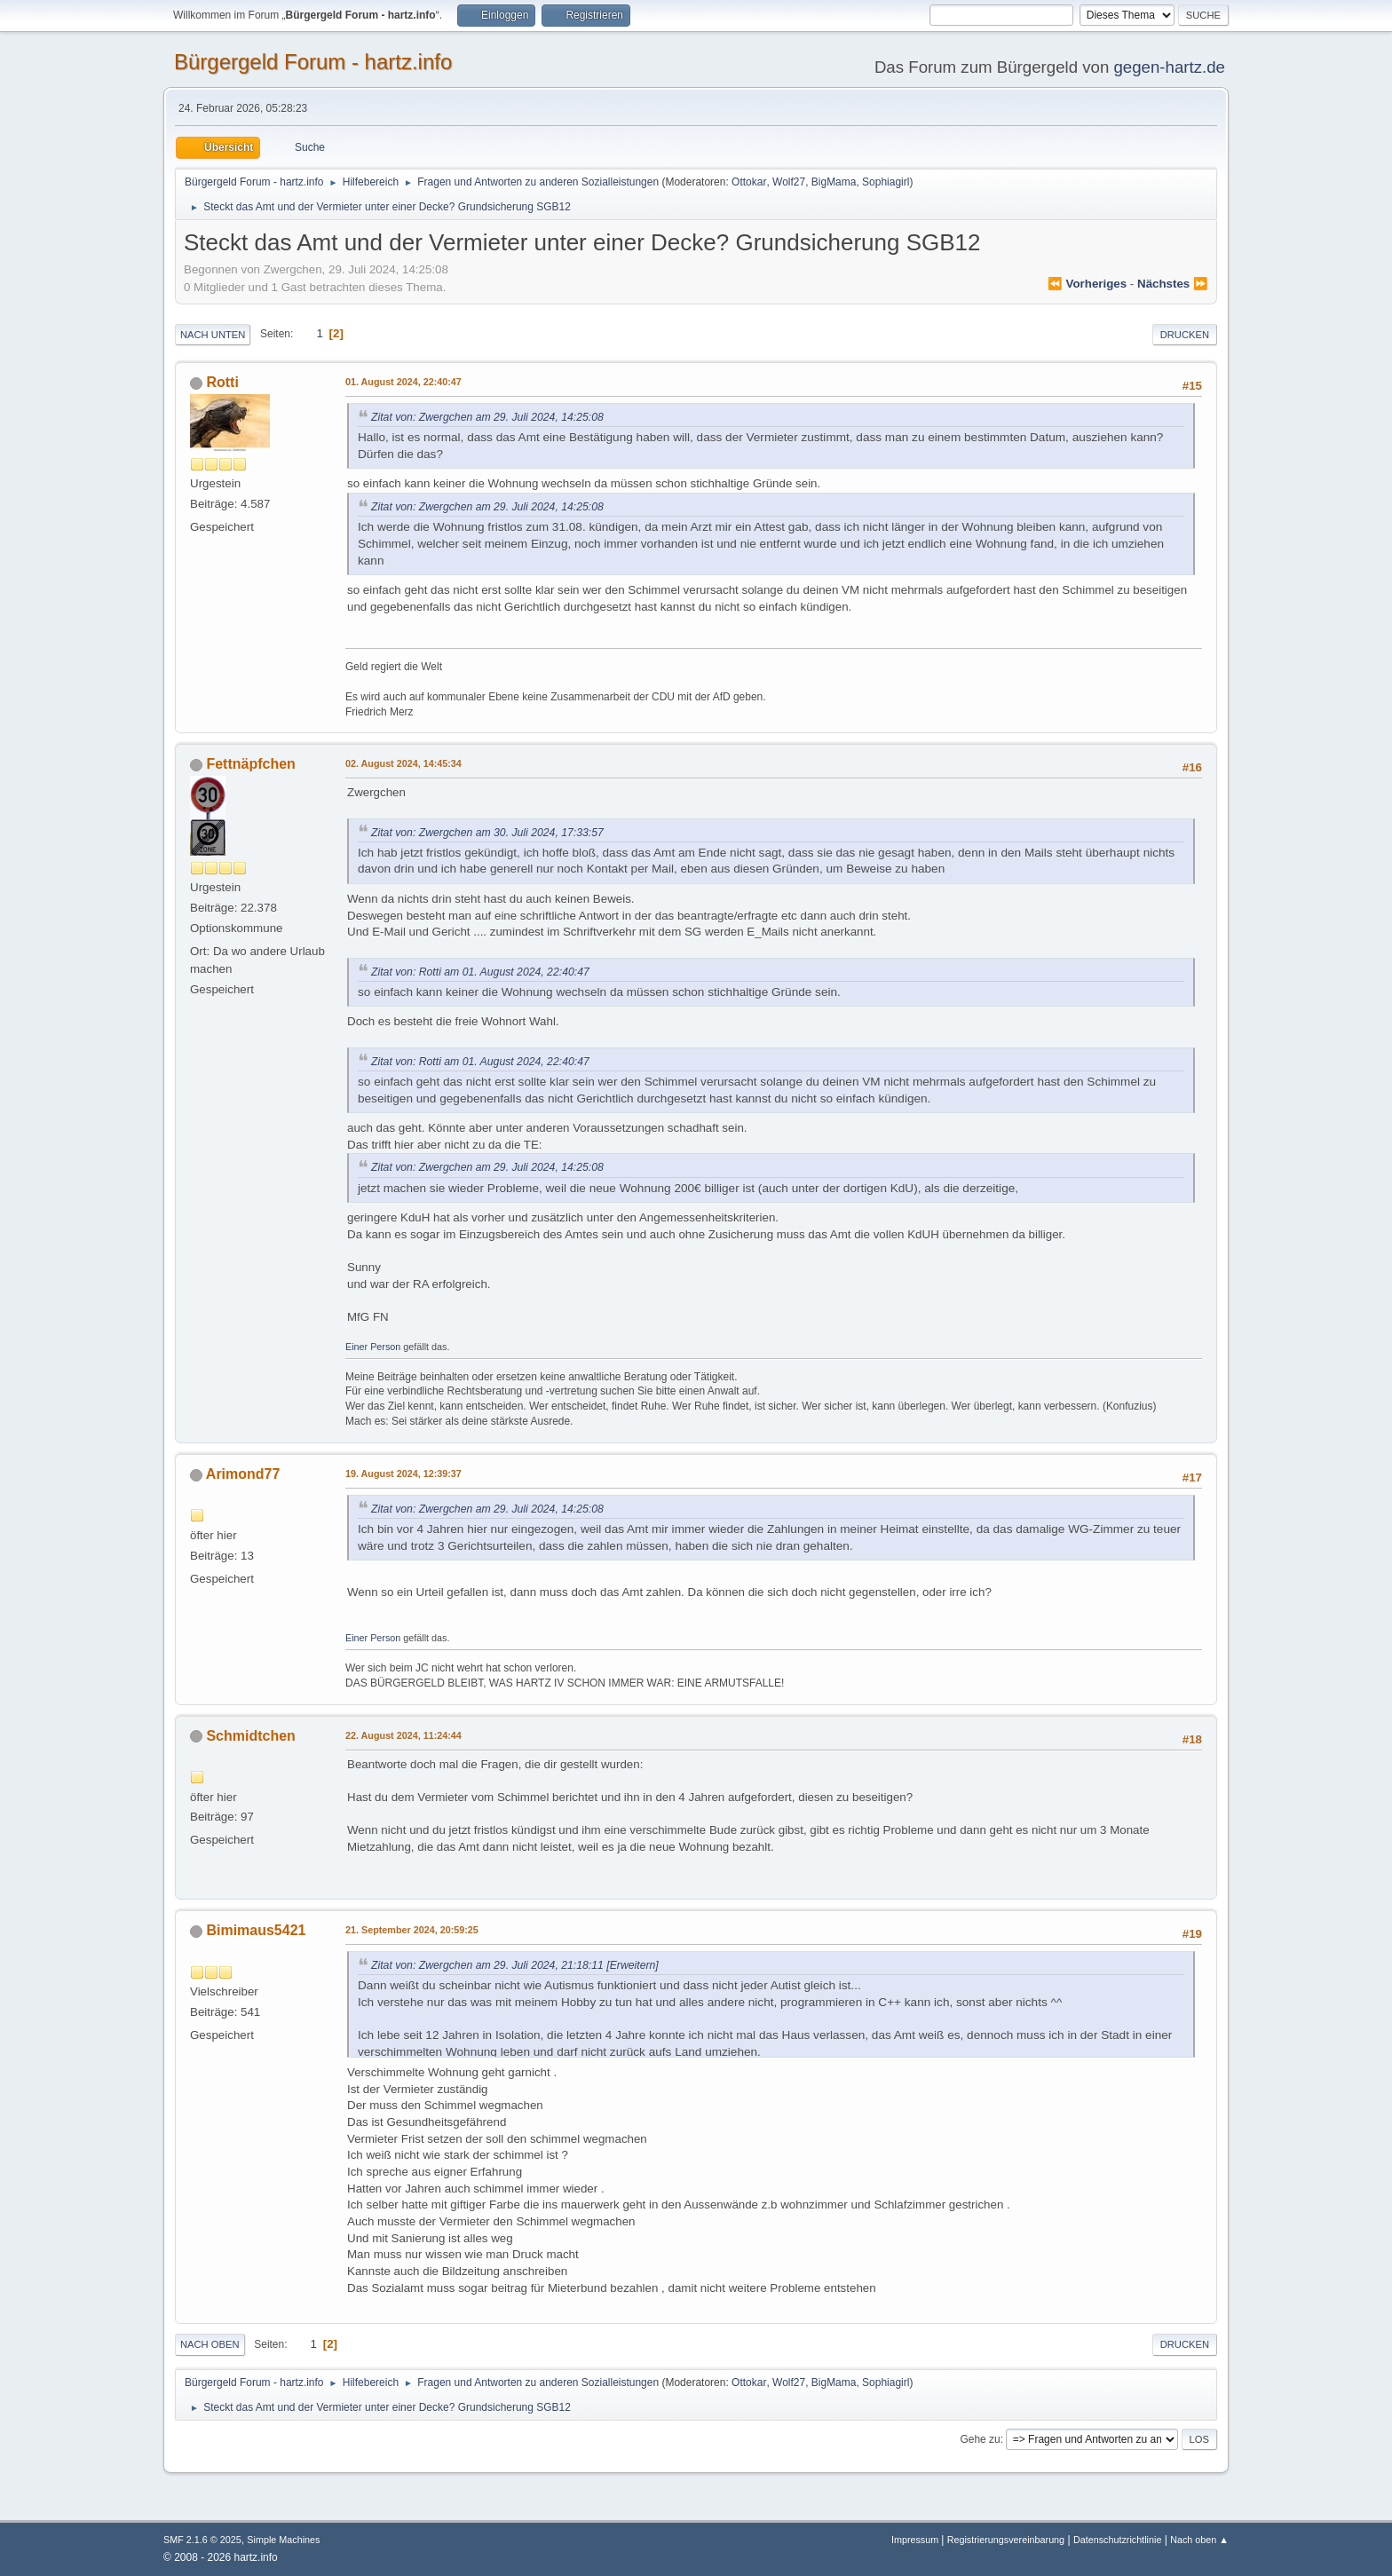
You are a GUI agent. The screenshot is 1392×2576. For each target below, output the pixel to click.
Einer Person (372, 1346)
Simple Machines (283, 2539)
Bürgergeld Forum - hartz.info (313, 62)
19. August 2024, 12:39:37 (403, 1473)
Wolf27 (788, 182)
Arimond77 (243, 1474)
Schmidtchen (250, 1735)
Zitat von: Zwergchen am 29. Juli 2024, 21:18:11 (487, 1965)
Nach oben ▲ (1199, 2539)
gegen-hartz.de (1169, 67)
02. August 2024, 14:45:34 (403, 763)
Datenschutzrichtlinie (1117, 2539)
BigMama (834, 182)
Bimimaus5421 (255, 1930)
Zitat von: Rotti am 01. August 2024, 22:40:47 (480, 972)
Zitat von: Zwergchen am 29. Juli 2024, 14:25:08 (487, 417)
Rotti (222, 382)
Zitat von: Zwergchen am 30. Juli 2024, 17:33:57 (487, 832)
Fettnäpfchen (250, 763)
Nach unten (212, 334)
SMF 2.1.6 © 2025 (202, 2539)
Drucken (1184, 334)
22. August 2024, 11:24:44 (403, 1735)
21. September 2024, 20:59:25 (411, 1929)
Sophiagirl (885, 182)
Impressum (916, 2539)
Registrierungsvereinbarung (1005, 2539)
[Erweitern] (631, 1965)
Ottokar (749, 182)
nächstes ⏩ (1172, 283)
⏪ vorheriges (1087, 283)
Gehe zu (980, 2439)
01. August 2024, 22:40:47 (403, 381)
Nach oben (210, 2344)
